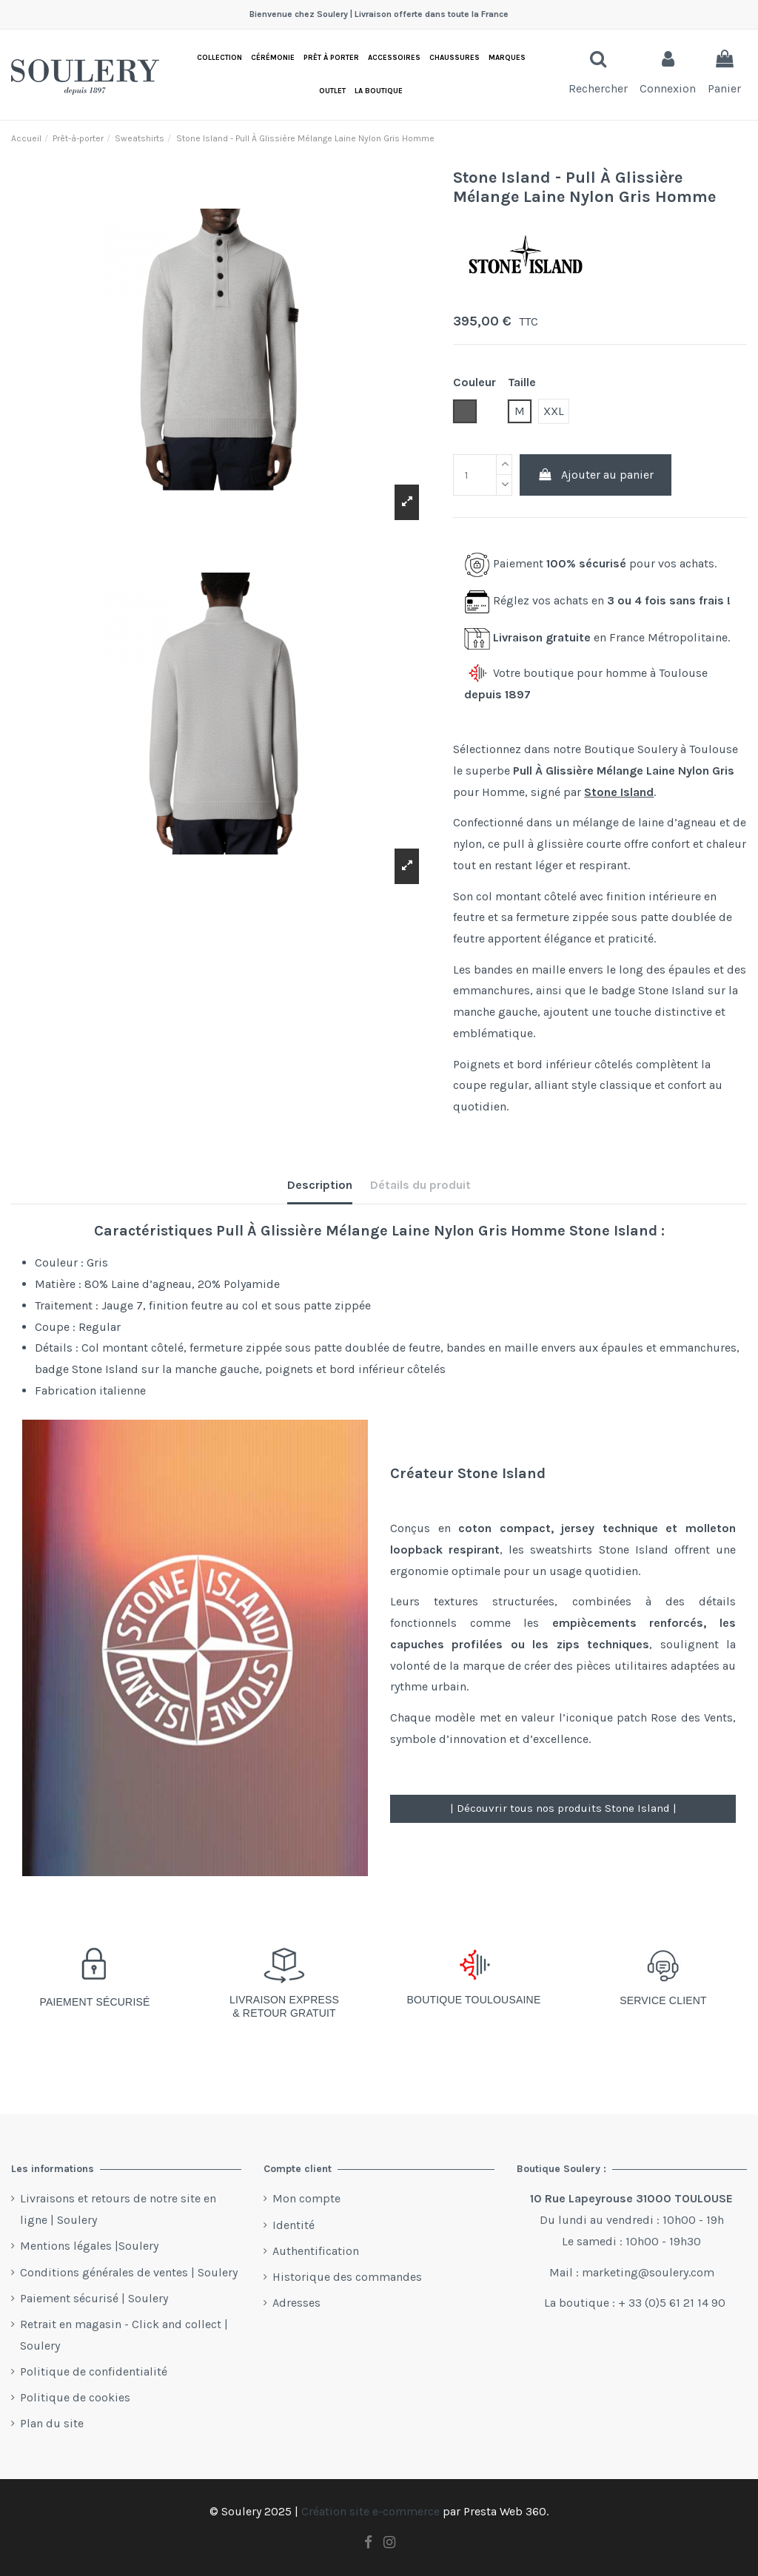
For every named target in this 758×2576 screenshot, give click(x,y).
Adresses (296, 2303)
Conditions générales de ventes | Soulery (129, 2272)
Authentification (315, 2251)
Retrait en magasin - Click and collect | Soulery (124, 2335)
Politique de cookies (75, 2397)
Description (319, 1185)
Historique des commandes (347, 2277)
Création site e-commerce (370, 2511)
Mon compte (306, 2198)
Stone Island (619, 792)
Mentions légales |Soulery (89, 2246)
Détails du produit (420, 1185)
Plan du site (52, 2423)
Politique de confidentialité (93, 2371)
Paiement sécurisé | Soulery (94, 2298)
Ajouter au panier (595, 475)
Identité (293, 2225)
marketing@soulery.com (648, 2272)
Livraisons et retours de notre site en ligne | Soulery (118, 2209)
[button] (378, 91)
